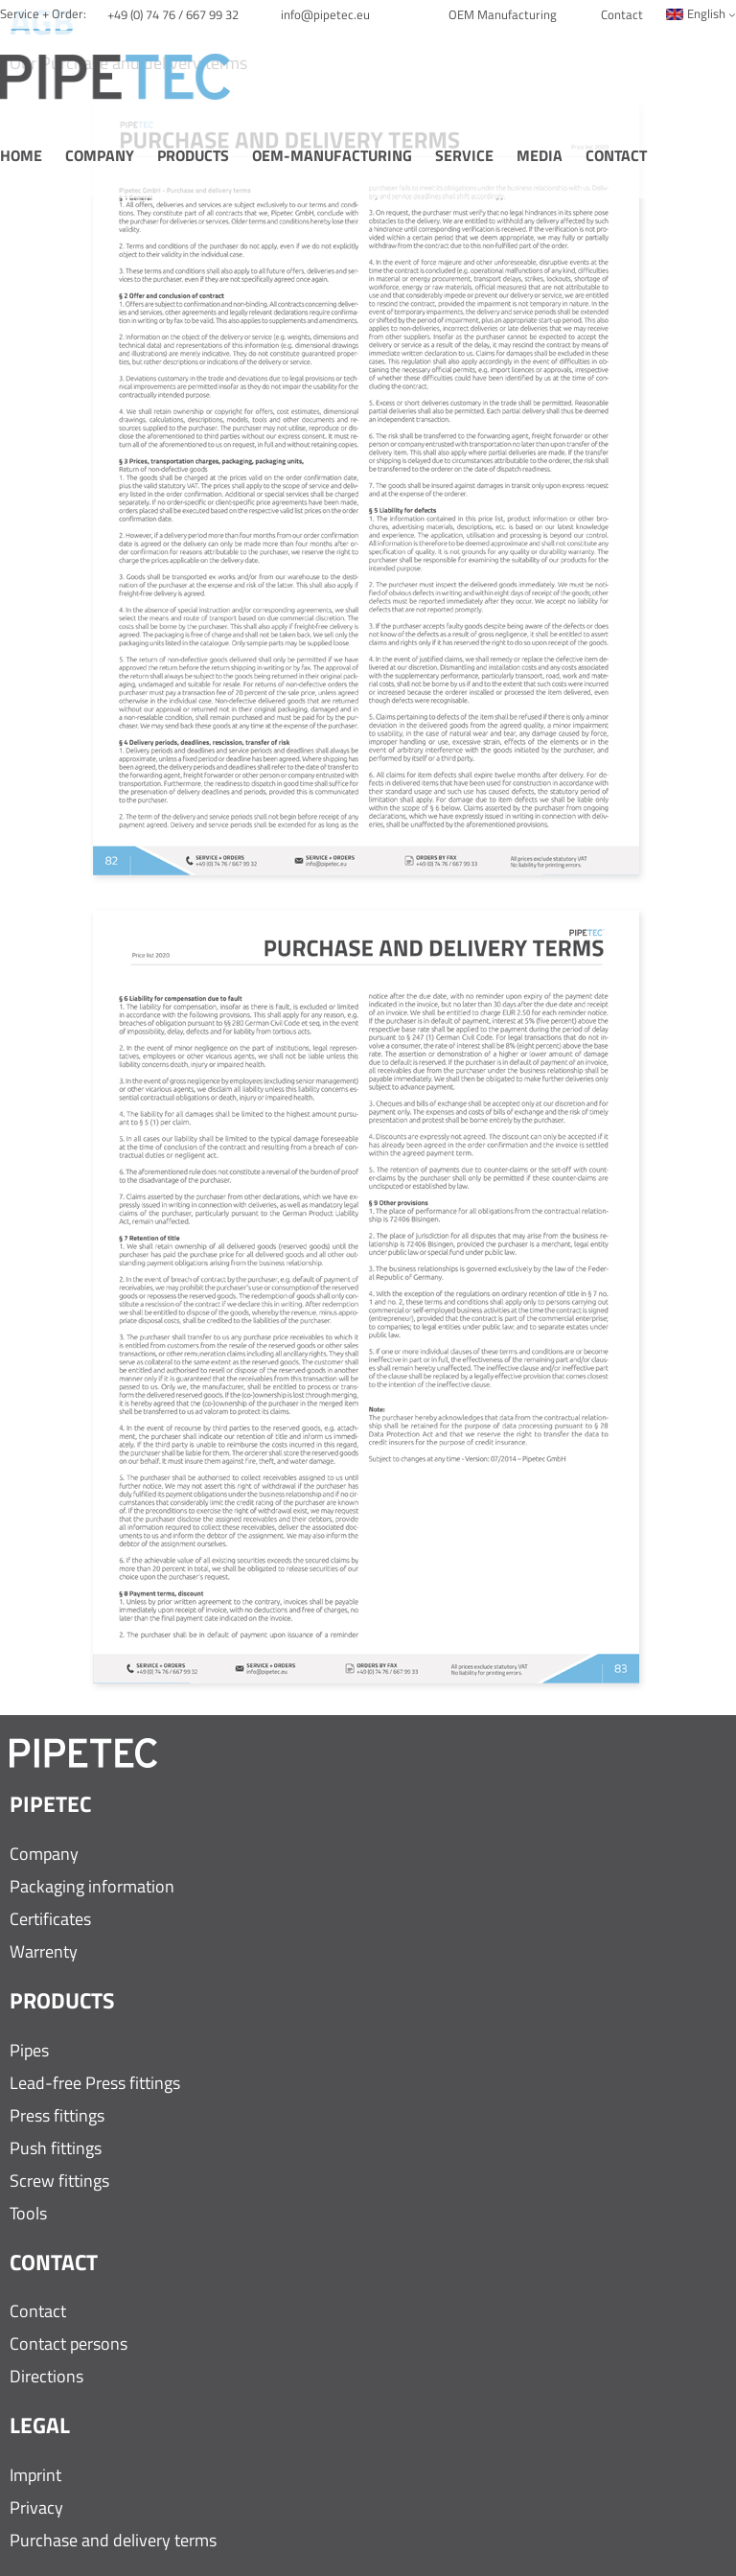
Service (464, 156)
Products (193, 156)
